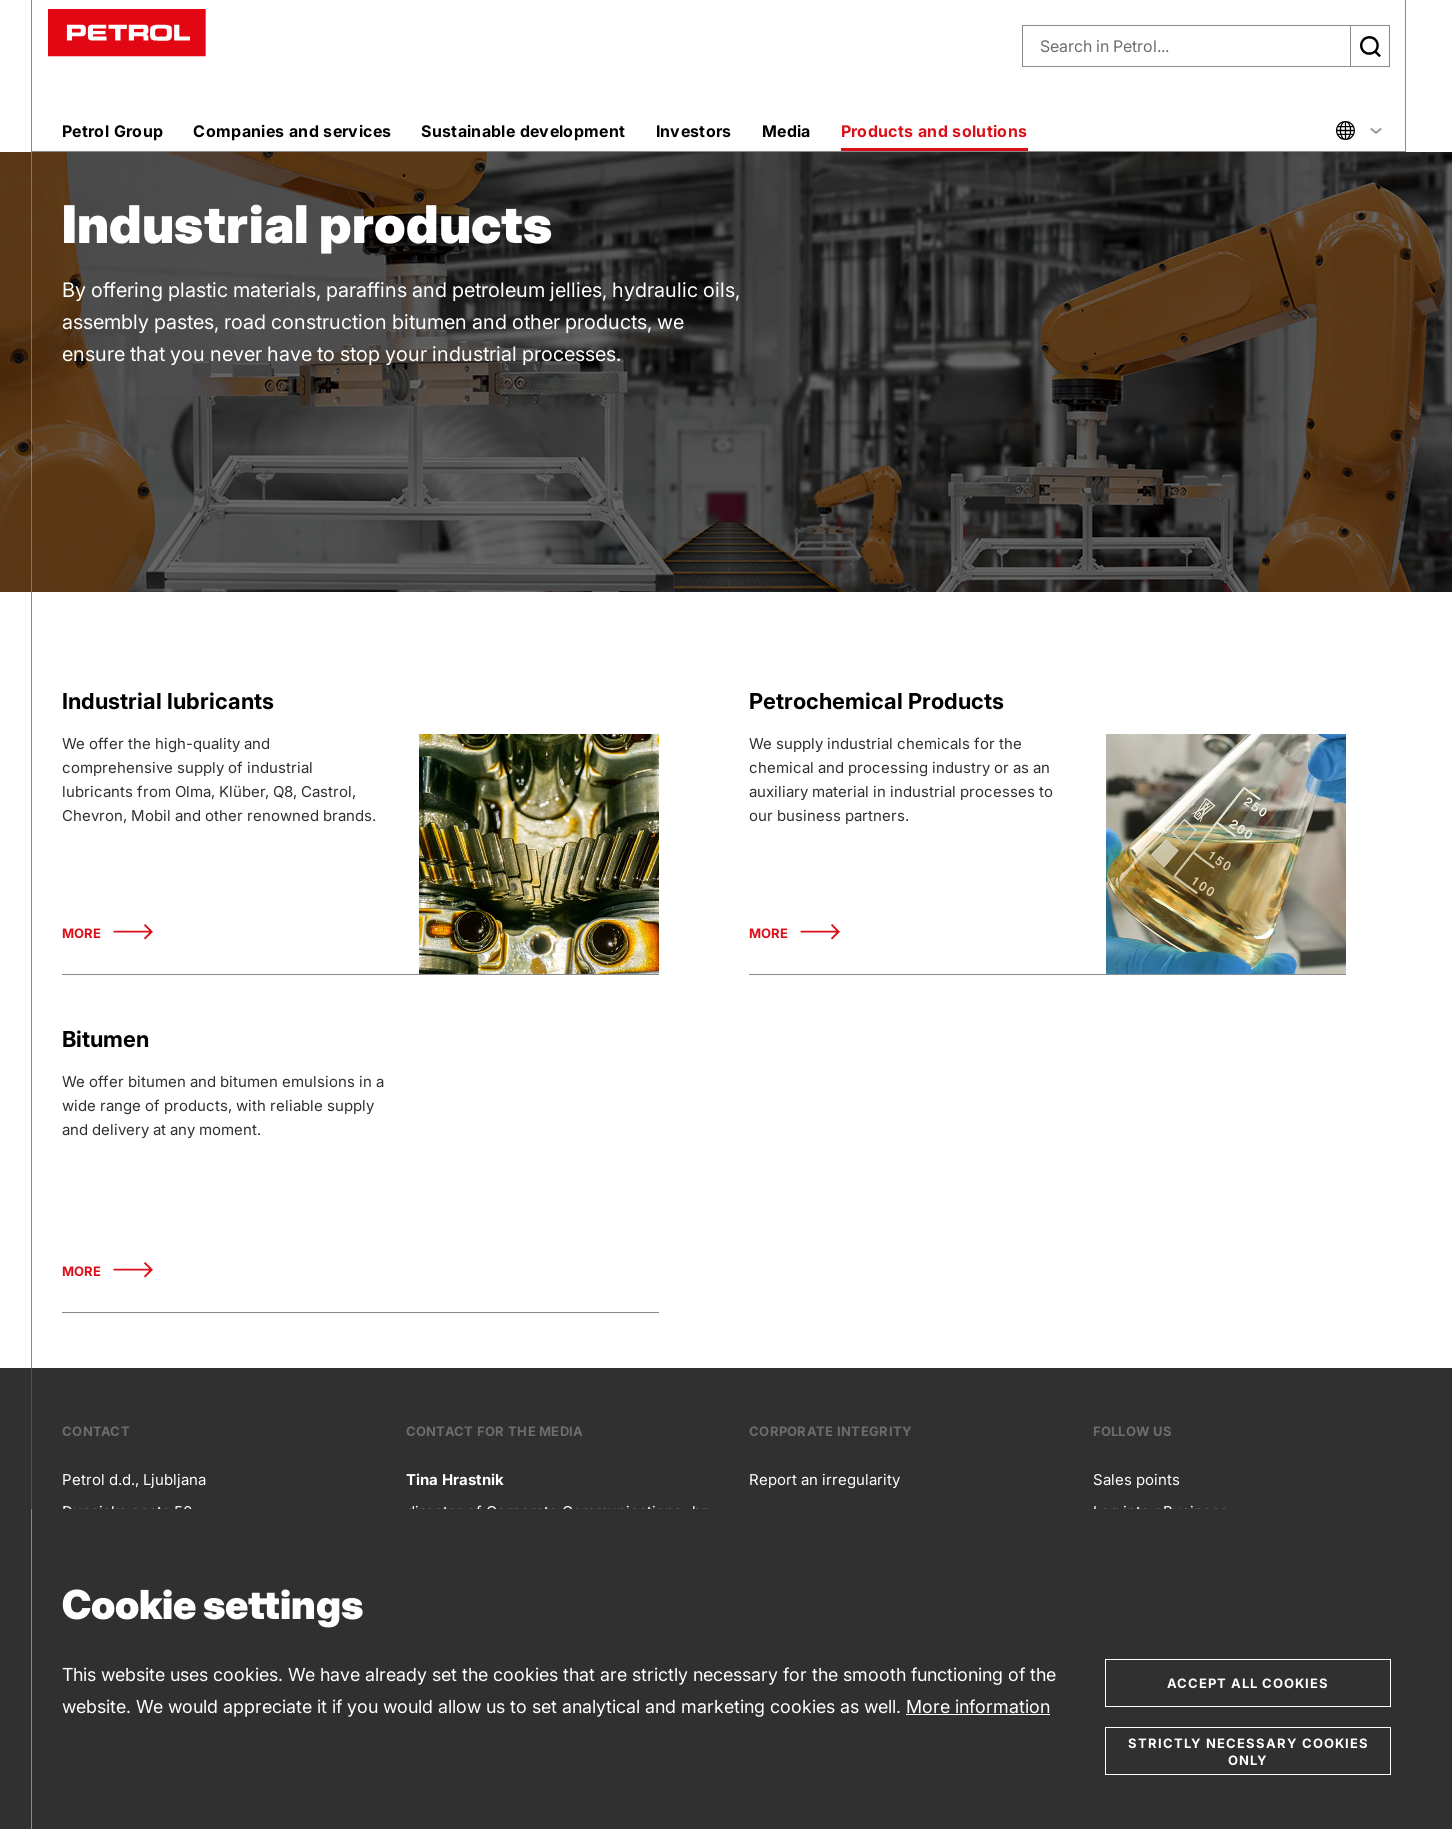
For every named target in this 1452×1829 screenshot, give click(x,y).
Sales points (1136, 1479)
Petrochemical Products (876, 701)
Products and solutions (934, 131)
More (107, 933)
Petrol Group (112, 131)
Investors (694, 131)
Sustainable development (523, 131)
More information (978, 1706)
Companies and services (292, 131)
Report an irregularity (824, 1479)
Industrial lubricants (168, 701)
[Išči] (1370, 46)
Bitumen (105, 1039)
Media (786, 131)
